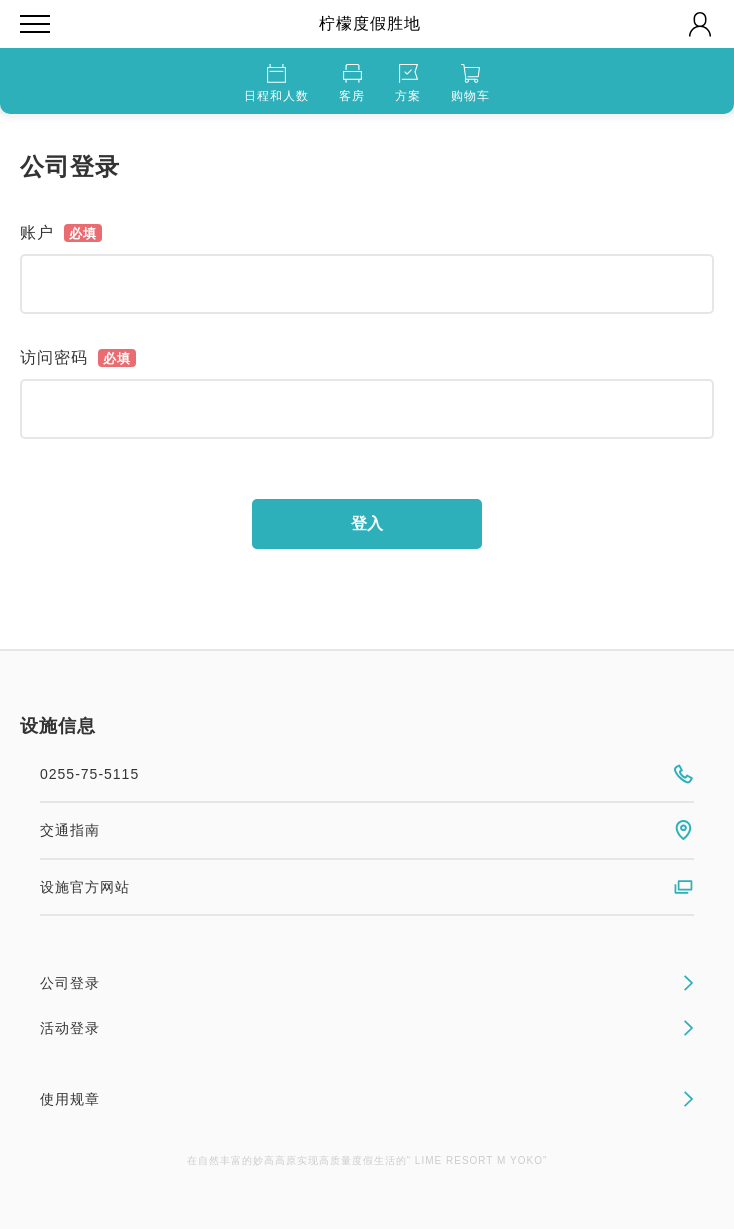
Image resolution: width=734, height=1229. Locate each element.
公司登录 (367, 983)
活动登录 (367, 1028)
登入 (367, 523)
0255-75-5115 (367, 774)
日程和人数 (276, 83)
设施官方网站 (367, 887)
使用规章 (367, 1099)
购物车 (470, 83)
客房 (352, 83)
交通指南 (367, 830)
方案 (408, 83)
